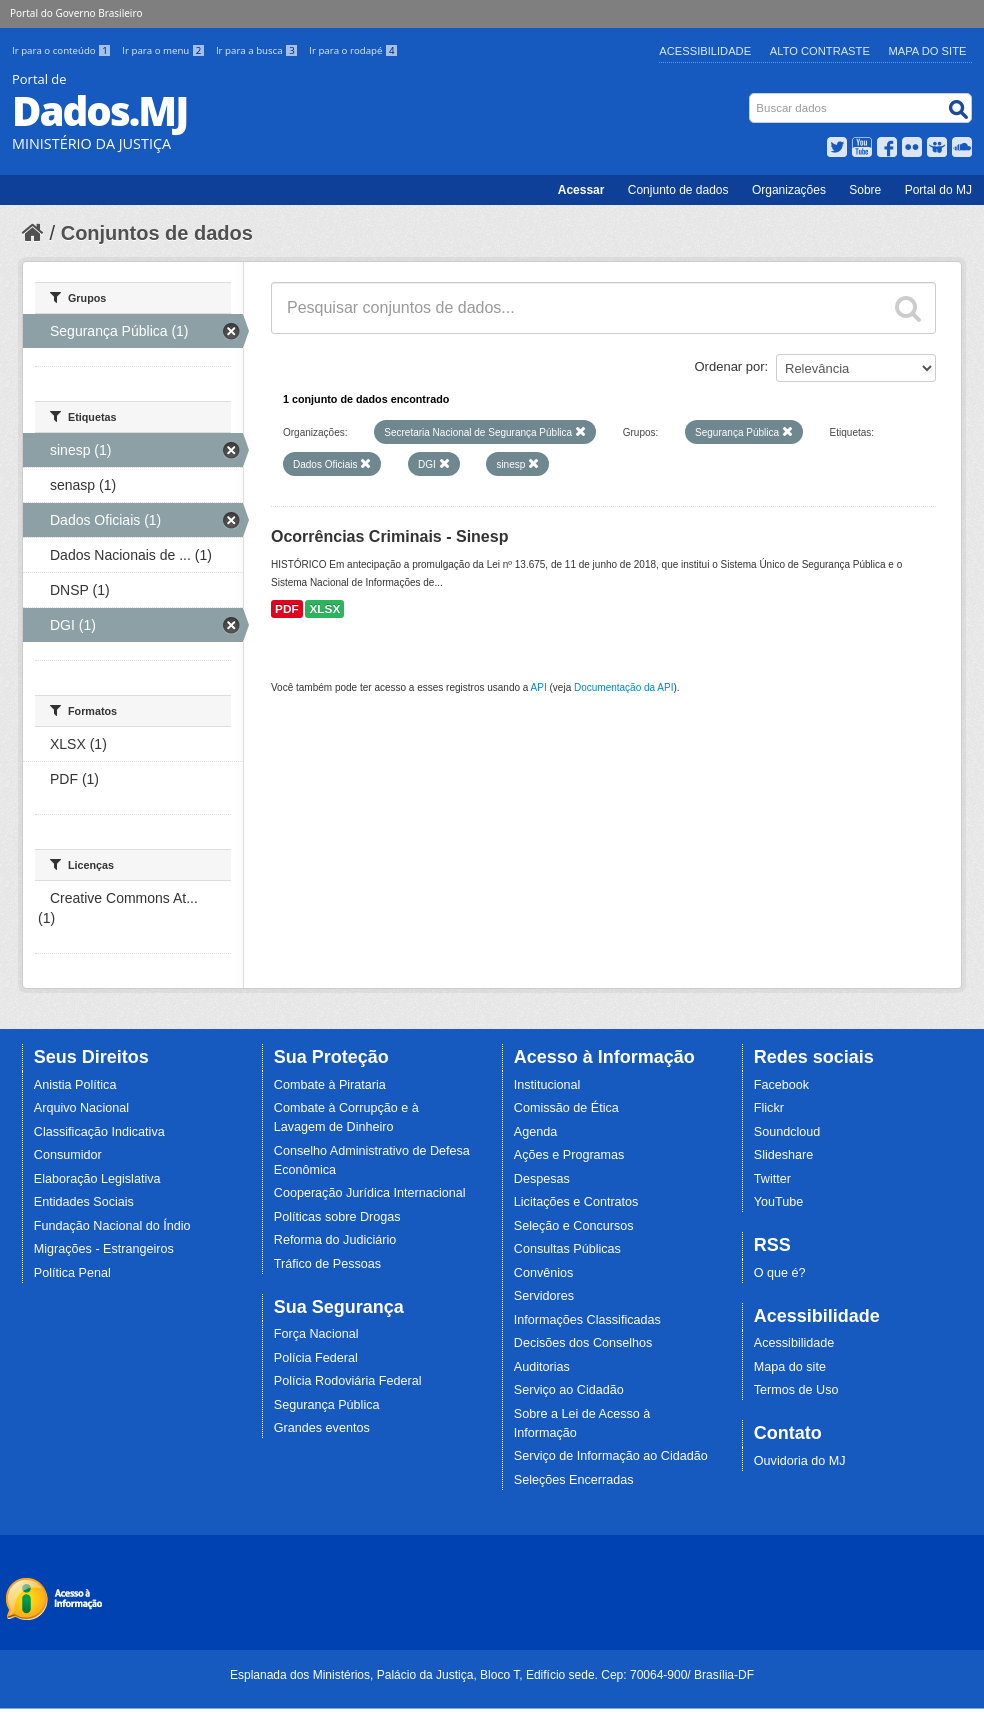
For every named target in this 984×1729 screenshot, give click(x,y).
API (539, 687)
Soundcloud (787, 1132)
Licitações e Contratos (576, 1202)
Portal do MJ (938, 190)
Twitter (772, 1179)
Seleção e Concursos (574, 1226)
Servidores (544, 1296)
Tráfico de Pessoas (327, 1264)
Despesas (542, 1179)
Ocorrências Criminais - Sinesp (389, 536)
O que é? (780, 1273)
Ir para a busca (258, 50)
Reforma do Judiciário (335, 1240)
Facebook (781, 1085)
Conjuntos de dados (157, 233)
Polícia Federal (316, 1358)
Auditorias (542, 1367)
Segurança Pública (327, 1405)
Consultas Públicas (567, 1249)
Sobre (865, 190)
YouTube (779, 1202)
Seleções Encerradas (574, 1480)
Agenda (535, 1132)
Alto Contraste (820, 51)
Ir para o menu (165, 50)
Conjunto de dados (678, 190)
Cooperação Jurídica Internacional (370, 1193)
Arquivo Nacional (81, 1108)
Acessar (581, 190)
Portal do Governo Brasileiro (76, 13)
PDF (287, 609)
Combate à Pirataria (330, 1085)
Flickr (769, 1108)
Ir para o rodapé (353, 50)
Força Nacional (316, 1334)
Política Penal (72, 1273)
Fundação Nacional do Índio (112, 1226)
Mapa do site (790, 1367)
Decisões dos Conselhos (583, 1343)
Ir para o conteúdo (63, 50)
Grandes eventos (322, 1428)
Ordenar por (730, 366)
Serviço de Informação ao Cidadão (611, 1456)
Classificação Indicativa (99, 1132)
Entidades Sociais (84, 1202)
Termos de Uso (796, 1390)
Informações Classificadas (587, 1320)
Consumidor (68, 1155)
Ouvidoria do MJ (800, 1461)
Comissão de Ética (566, 1108)
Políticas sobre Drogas (337, 1217)
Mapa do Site (928, 51)
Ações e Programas (569, 1155)
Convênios (544, 1273)
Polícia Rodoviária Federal (348, 1381)
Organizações (789, 190)
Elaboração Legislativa (97, 1179)
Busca (751, 97)
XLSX (324, 609)
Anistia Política (75, 1085)
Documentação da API (624, 687)
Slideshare (784, 1155)
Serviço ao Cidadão (569, 1390)
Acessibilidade (705, 51)
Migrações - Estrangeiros (104, 1249)
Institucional (547, 1085)
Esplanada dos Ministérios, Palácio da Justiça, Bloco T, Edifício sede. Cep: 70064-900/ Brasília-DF (492, 1675)
